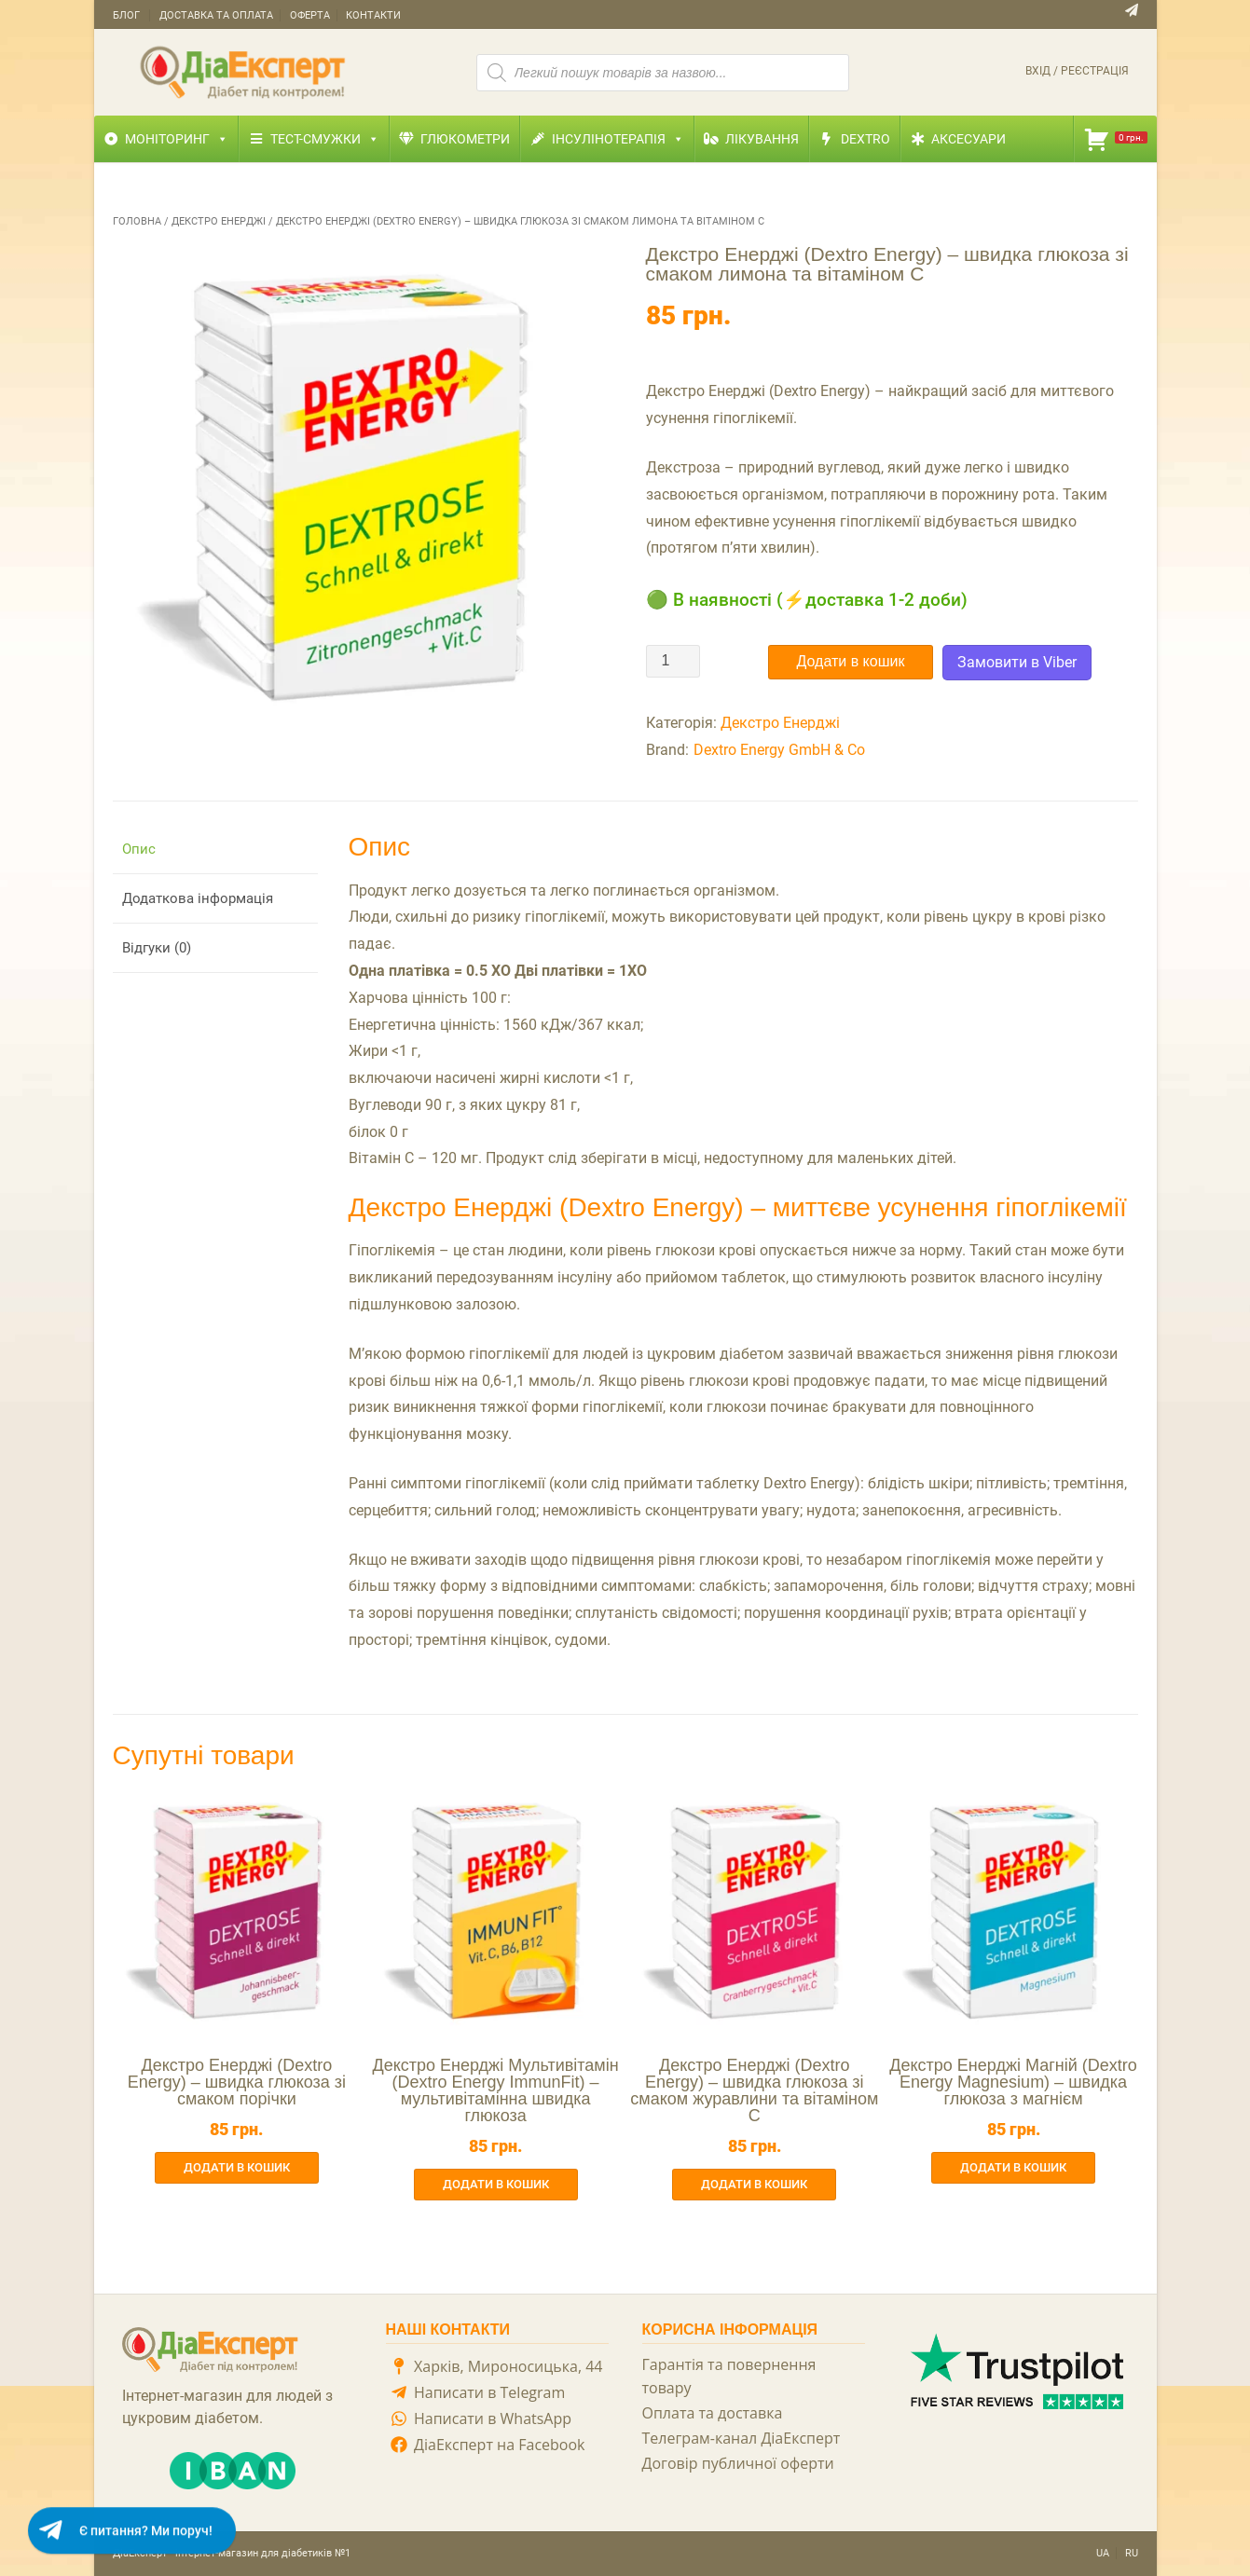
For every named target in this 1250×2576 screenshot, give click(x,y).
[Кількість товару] (673, 661)
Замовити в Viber (1017, 662)
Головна (137, 221)
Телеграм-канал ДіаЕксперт (741, 2438)
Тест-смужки (324, 139)
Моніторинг (176, 139)
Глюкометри (465, 138)
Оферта (310, 15)
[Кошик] (1115, 139)
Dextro (865, 138)
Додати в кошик (851, 661)
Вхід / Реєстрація (1077, 70)
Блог (126, 15)
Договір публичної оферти (738, 2463)
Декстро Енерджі (219, 221)
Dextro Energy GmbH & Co (779, 750)
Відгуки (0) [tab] (156, 947)
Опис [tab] (139, 849)
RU (1131, 2553)
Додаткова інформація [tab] (197, 898)
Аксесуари (968, 138)
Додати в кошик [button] (237, 2167)
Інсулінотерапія (618, 139)
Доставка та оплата (216, 15)
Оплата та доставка (712, 2413)
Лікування (762, 138)
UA (1102, 2553)
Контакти (373, 15)
